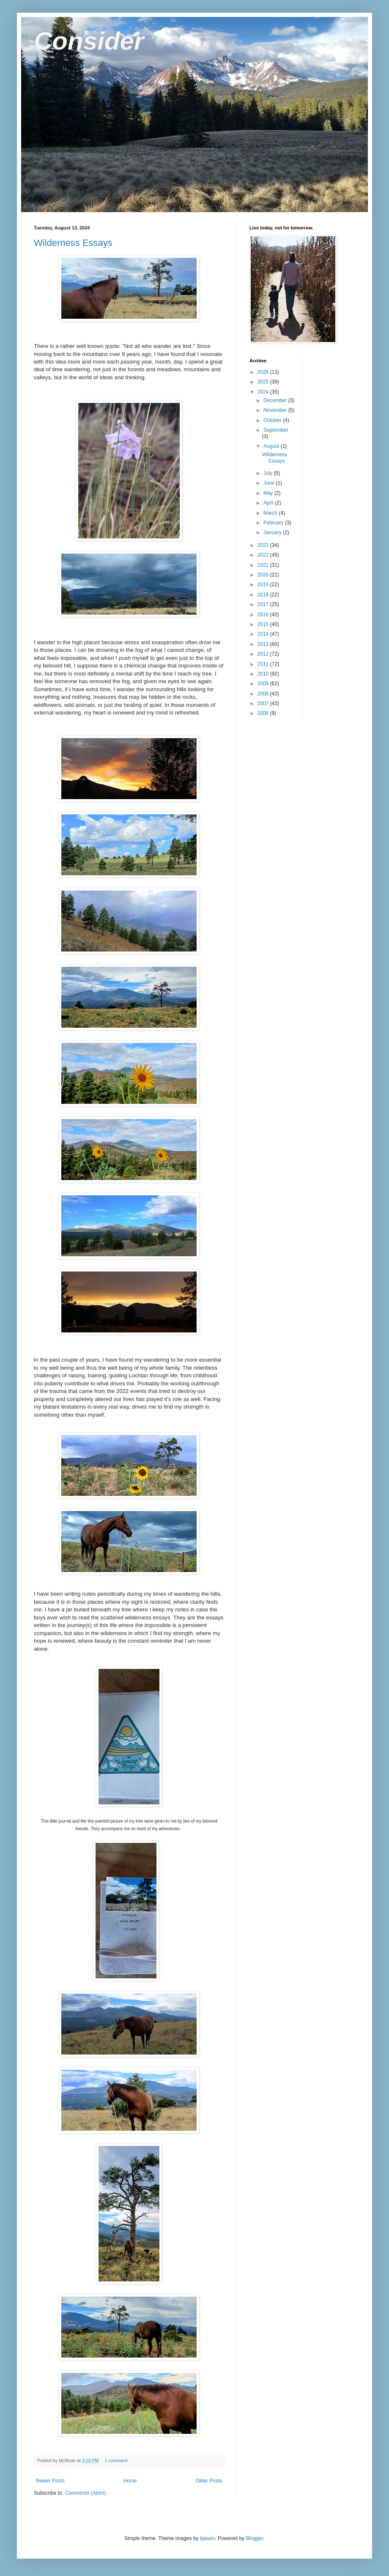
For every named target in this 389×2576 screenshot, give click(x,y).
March (271, 513)
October (273, 420)
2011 (264, 664)
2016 (264, 615)
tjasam (207, 2538)
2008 (264, 694)
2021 (264, 565)
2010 (264, 674)
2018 (264, 595)
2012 (264, 654)
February (274, 523)
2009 (264, 684)
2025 (264, 382)
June (269, 483)
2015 (264, 624)
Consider (89, 41)
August (272, 446)
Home (130, 2481)
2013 (264, 644)
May (268, 493)
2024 (264, 392)
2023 (264, 545)
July (268, 473)
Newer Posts (50, 2481)
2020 (264, 575)
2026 (264, 372)
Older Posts (208, 2481)
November (275, 410)
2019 (264, 584)
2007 (264, 703)
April (269, 503)
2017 (264, 604)
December (275, 400)
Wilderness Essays (73, 242)
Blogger (254, 2538)
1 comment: (117, 2460)
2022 (264, 555)
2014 (264, 634)
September (275, 430)
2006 (264, 713)
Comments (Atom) (85, 2493)
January (273, 532)
